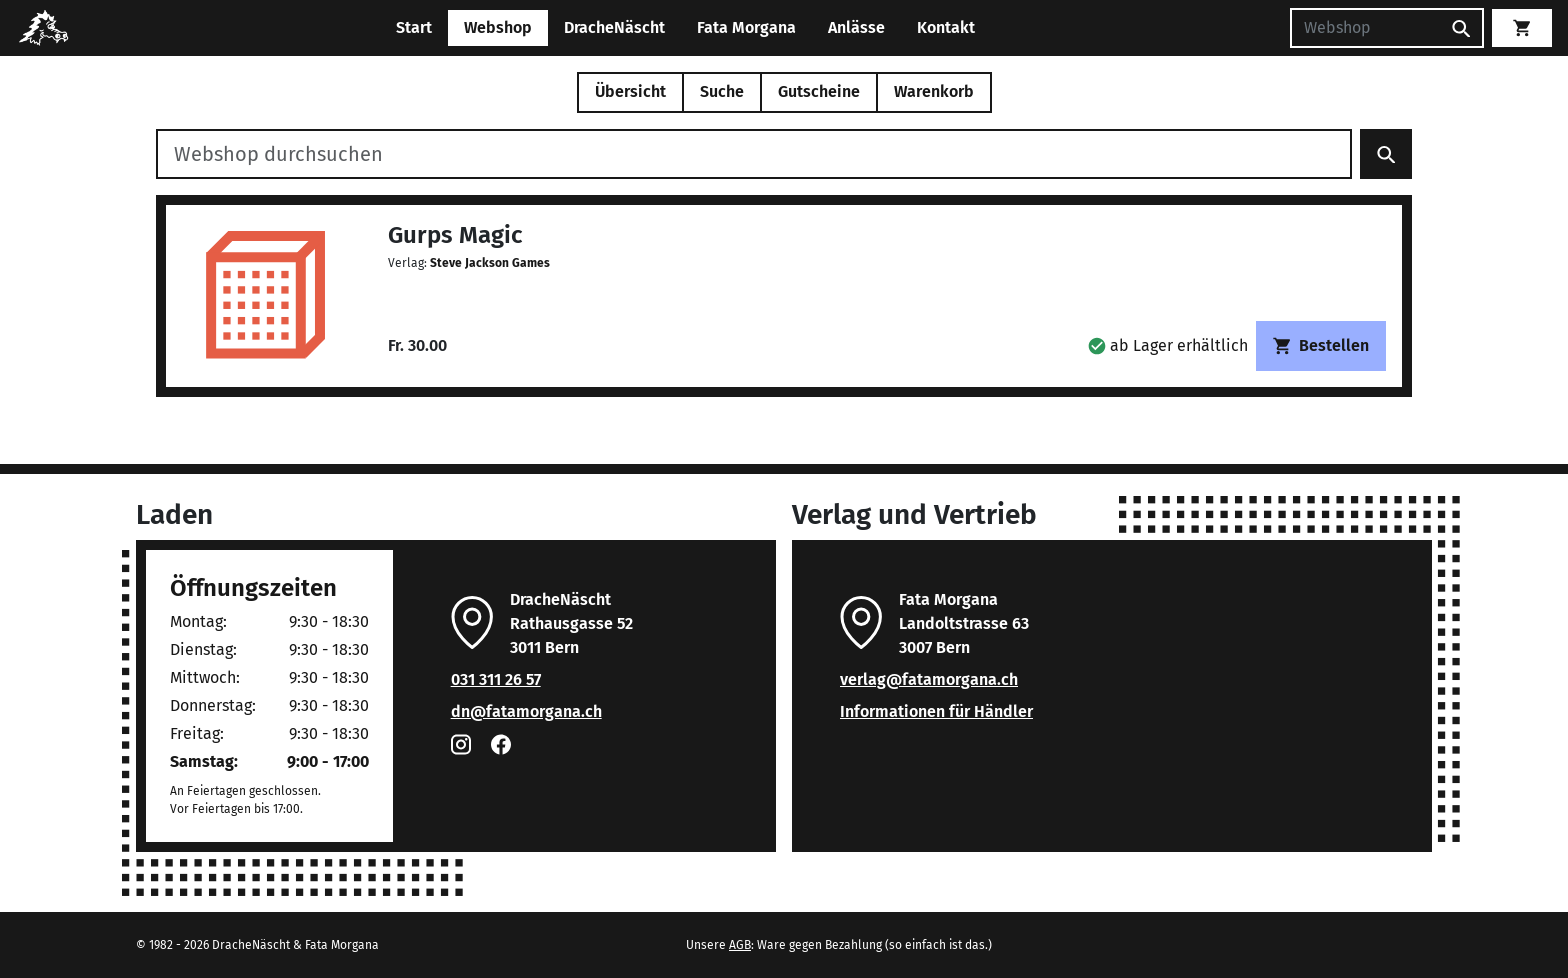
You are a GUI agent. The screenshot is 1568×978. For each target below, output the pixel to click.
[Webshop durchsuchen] (754, 154)
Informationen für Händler (936, 711)
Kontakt (946, 27)
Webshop (498, 27)
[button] (1168, 345)
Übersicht (630, 91)
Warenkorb (934, 91)
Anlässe (856, 27)
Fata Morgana (746, 27)
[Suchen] (1365, 28)
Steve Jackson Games (490, 263)
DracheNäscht (614, 27)
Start (414, 27)
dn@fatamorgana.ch (526, 711)
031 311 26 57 (496, 679)
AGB (740, 945)
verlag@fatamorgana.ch (929, 679)
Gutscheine (819, 91)
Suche (722, 91)
